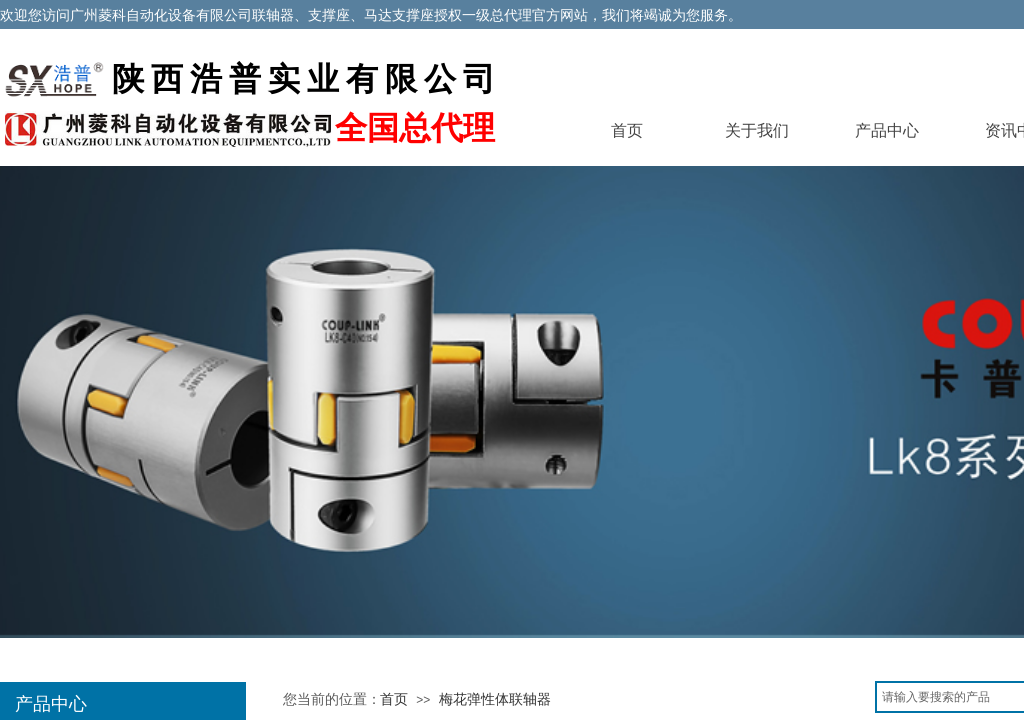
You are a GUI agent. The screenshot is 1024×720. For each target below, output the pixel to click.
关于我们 (757, 130)
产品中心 (887, 130)
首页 (627, 130)
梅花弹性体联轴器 (495, 699)
